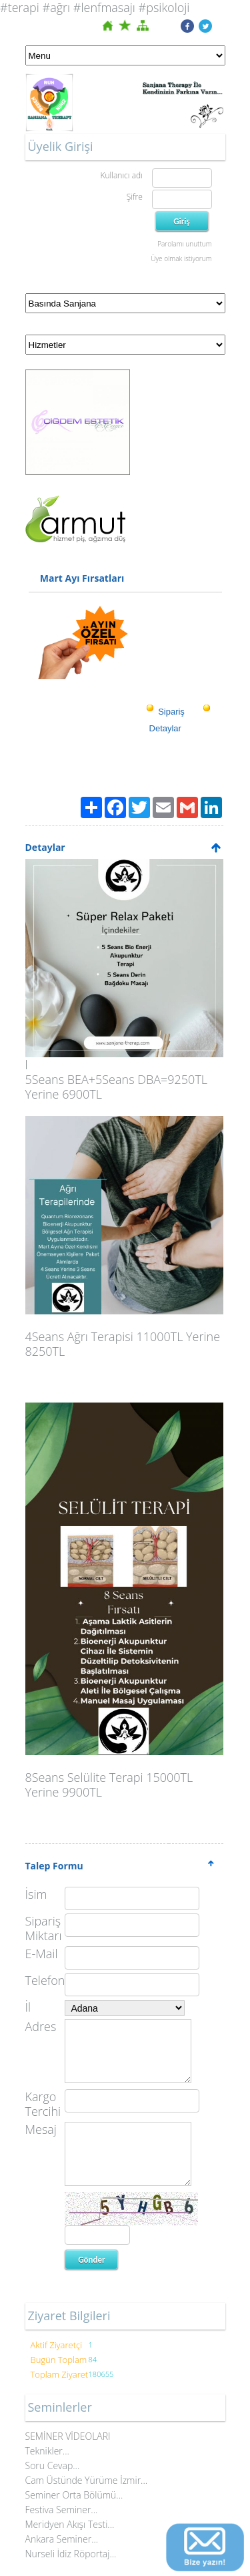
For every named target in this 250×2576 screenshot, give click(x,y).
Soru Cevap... (52, 2465)
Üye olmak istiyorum (181, 258)
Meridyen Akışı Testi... (70, 2524)
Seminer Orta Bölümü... (74, 2495)
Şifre (135, 196)
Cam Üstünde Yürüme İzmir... (86, 2480)
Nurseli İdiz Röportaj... (71, 2553)
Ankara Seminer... (62, 2539)
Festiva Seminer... (61, 2509)
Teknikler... (47, 2450)
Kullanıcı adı (121, 175)
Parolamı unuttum (184, 243)
